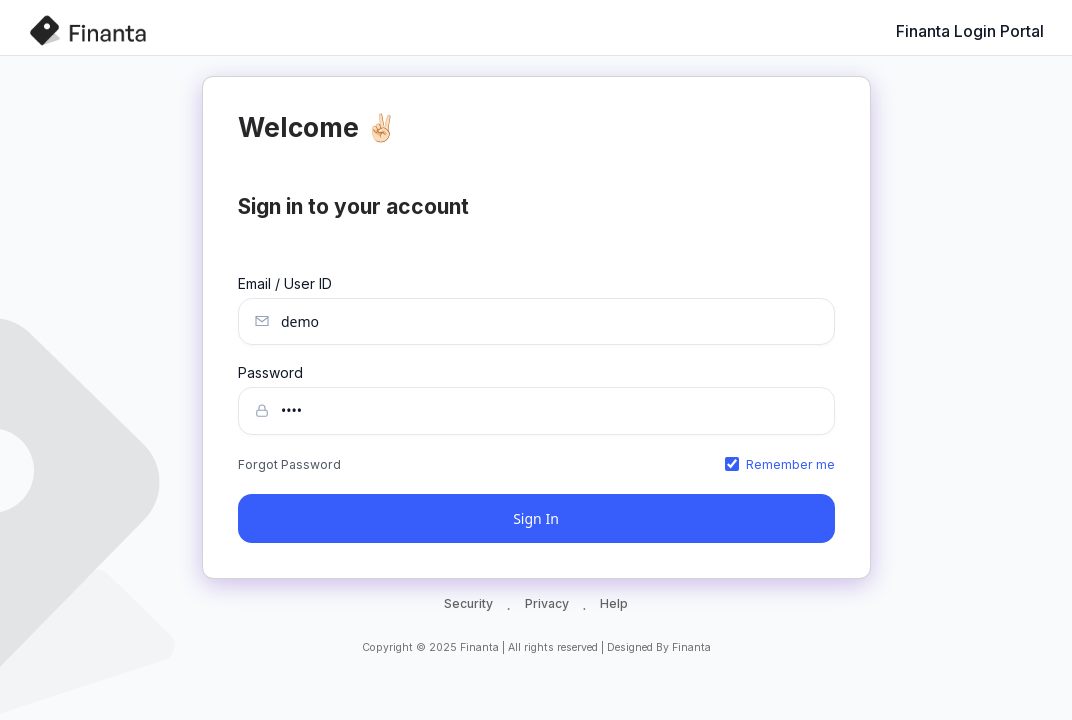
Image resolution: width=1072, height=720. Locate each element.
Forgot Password (289, 464)
